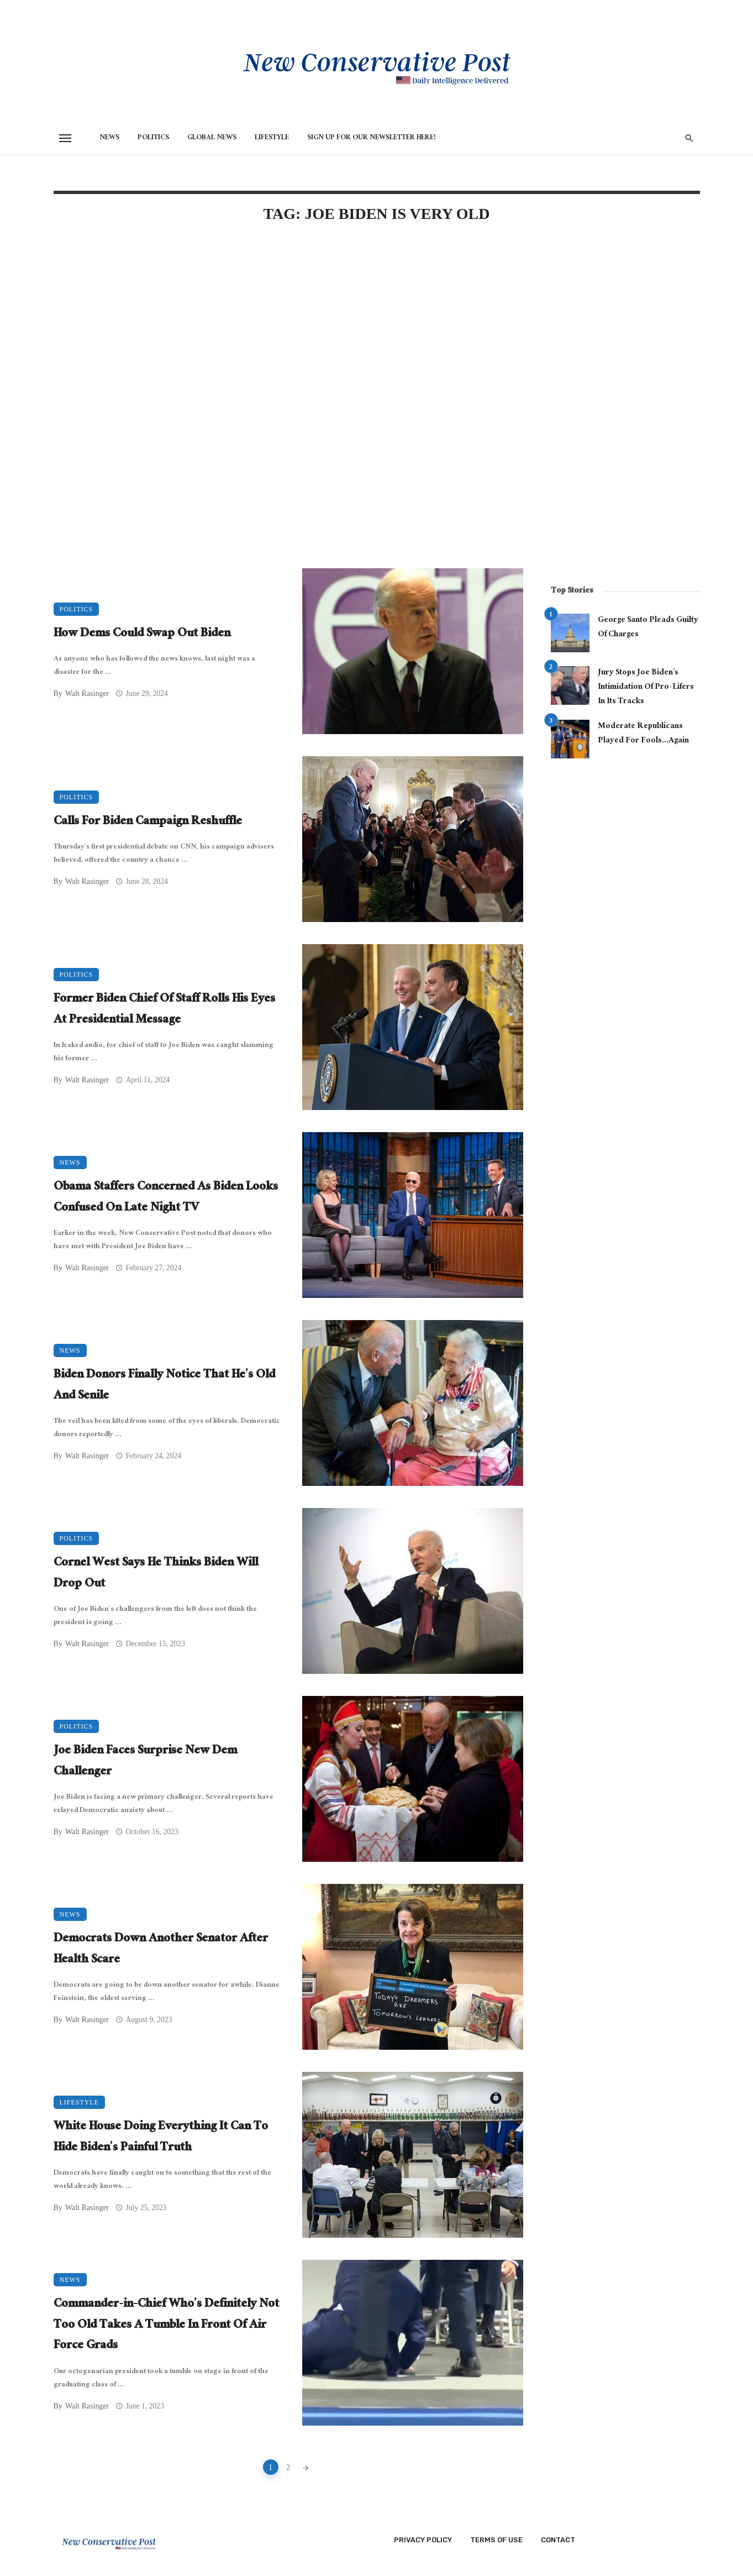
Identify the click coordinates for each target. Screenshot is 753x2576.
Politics (153, 138)
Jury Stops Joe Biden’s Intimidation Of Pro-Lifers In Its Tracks (646, 687)
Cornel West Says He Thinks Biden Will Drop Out (156, 1574)
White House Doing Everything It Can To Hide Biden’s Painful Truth (161, 2138)
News (109, 138)
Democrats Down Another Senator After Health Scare (161, 1950)
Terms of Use (496, 2540)
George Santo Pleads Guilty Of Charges (648, 628)
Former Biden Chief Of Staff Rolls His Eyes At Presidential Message (164, 1010)
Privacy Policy (423, 2540)
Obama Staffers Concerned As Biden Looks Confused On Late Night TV (166, 1198)
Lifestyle (272, 138)
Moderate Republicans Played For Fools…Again (643, 734)
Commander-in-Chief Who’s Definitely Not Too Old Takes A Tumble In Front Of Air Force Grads (166, 2326)
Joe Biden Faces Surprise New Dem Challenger (145, 1762)
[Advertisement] (288, 327)
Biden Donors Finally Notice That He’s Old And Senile (164, 1386)
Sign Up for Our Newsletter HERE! (371, 138)
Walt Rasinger (87, 693)
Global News (211, 138)
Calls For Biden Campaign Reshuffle (148, 822)
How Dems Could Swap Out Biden (142, 634)
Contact (558, 2540)
